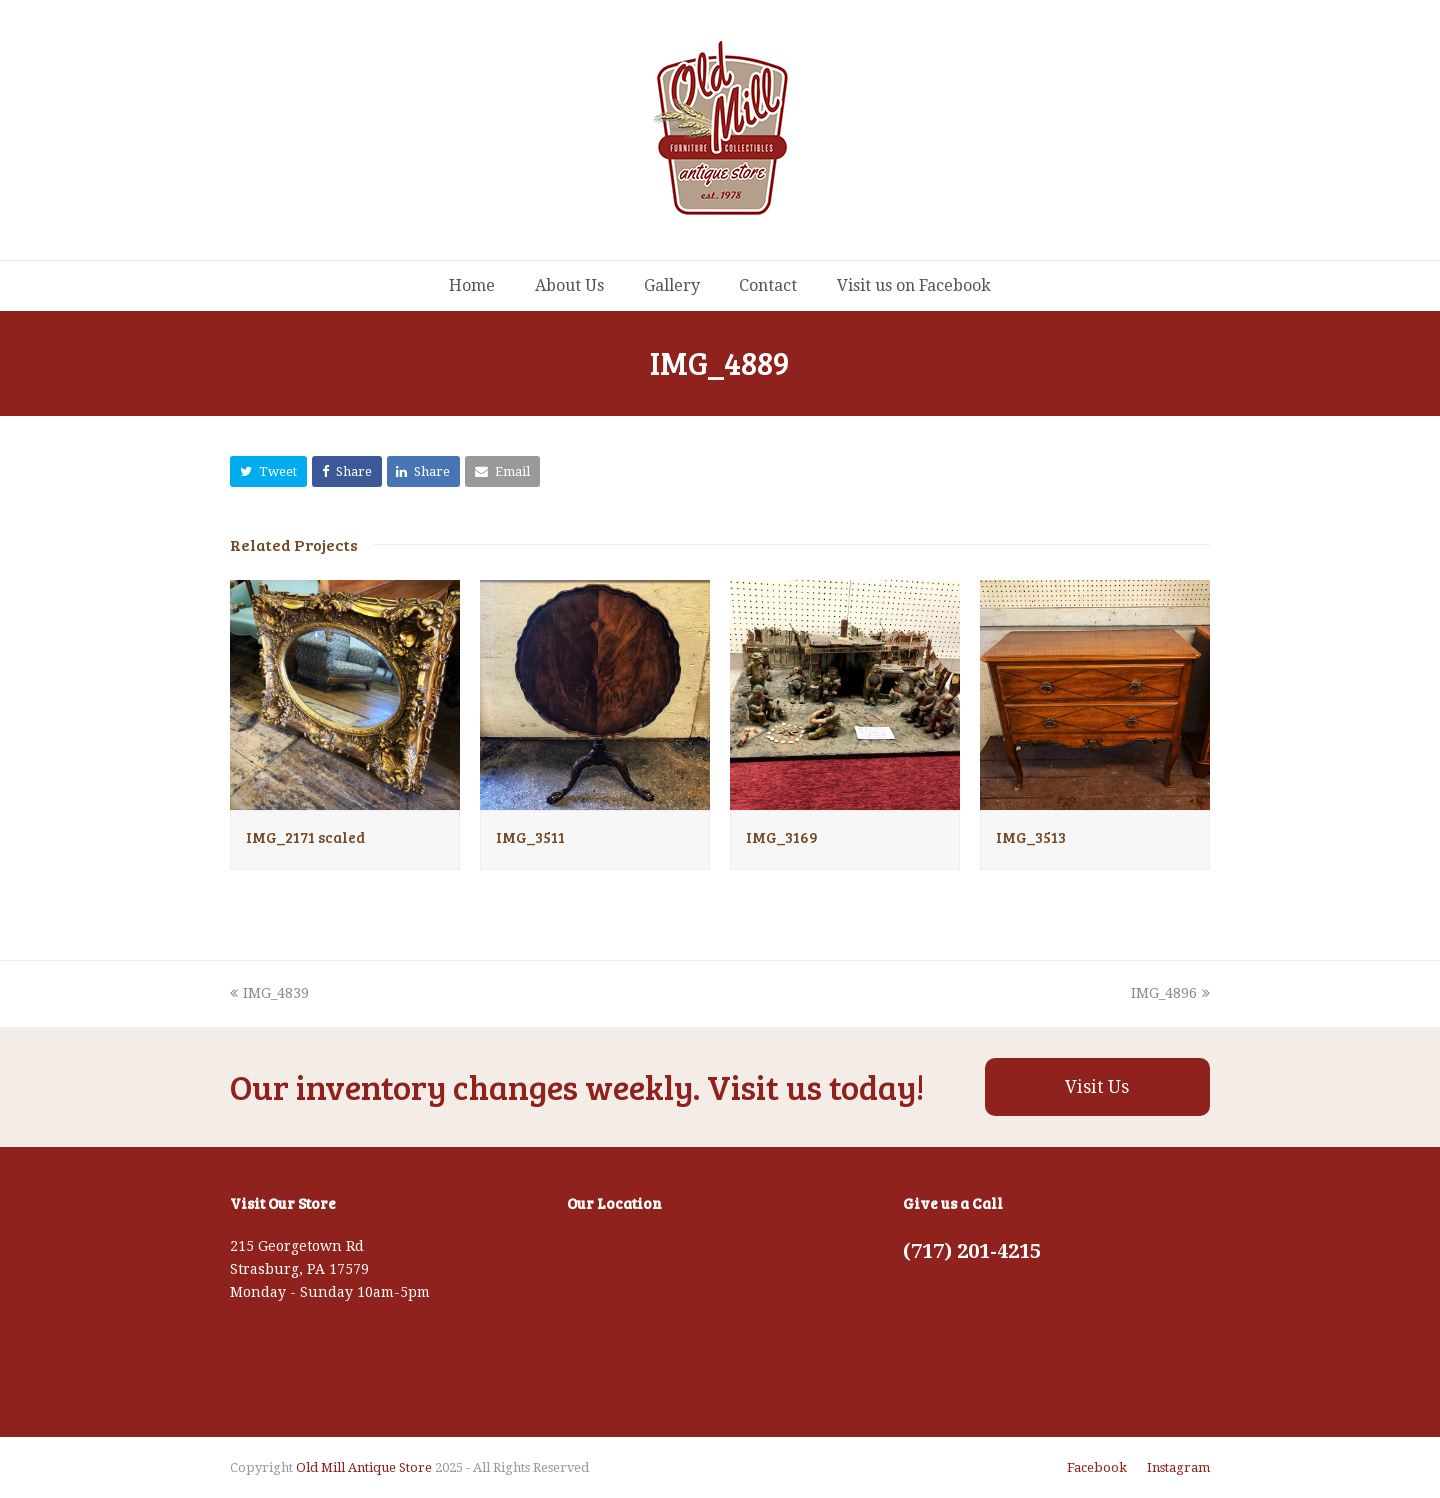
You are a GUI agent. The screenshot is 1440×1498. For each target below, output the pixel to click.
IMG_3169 (782, 837)
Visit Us (1097, 1087)
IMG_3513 (1031, 837)
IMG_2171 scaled (305, 837)
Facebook (1097, 1467)
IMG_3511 (530, 837)
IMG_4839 (269, 993)
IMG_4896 (1170, 993)
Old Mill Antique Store (364, 1467)
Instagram (1178, 1467)
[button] (268, 471)
